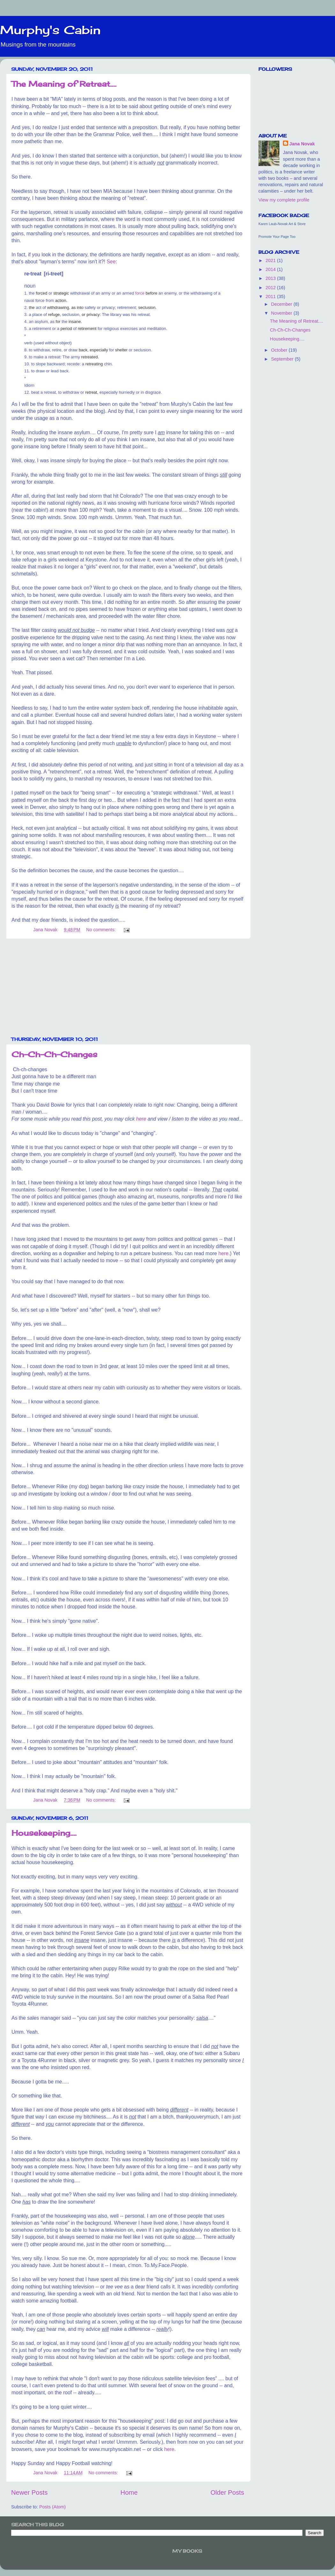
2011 (271, 296)
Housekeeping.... (44, 1833)
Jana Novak (302, 143)
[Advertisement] (127, 988)
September (283, 359)
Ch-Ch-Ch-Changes (54, 1054)
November (282, 313)
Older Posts (227, 2492)
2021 (271, 260)
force (140, 293)
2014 (271, 269)
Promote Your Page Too (276, 236)
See (111, 261)
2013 (271, 278)
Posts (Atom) (52, 2506)
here (141, 1119)
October (280, 350)
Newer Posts (29, 2492)
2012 (271, 287)
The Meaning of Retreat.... (63, 84)
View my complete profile (283, 199)
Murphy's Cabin (50, 30)
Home (129, 2492)
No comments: (101, 929)
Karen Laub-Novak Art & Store (282, 224)
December (282, 304)
